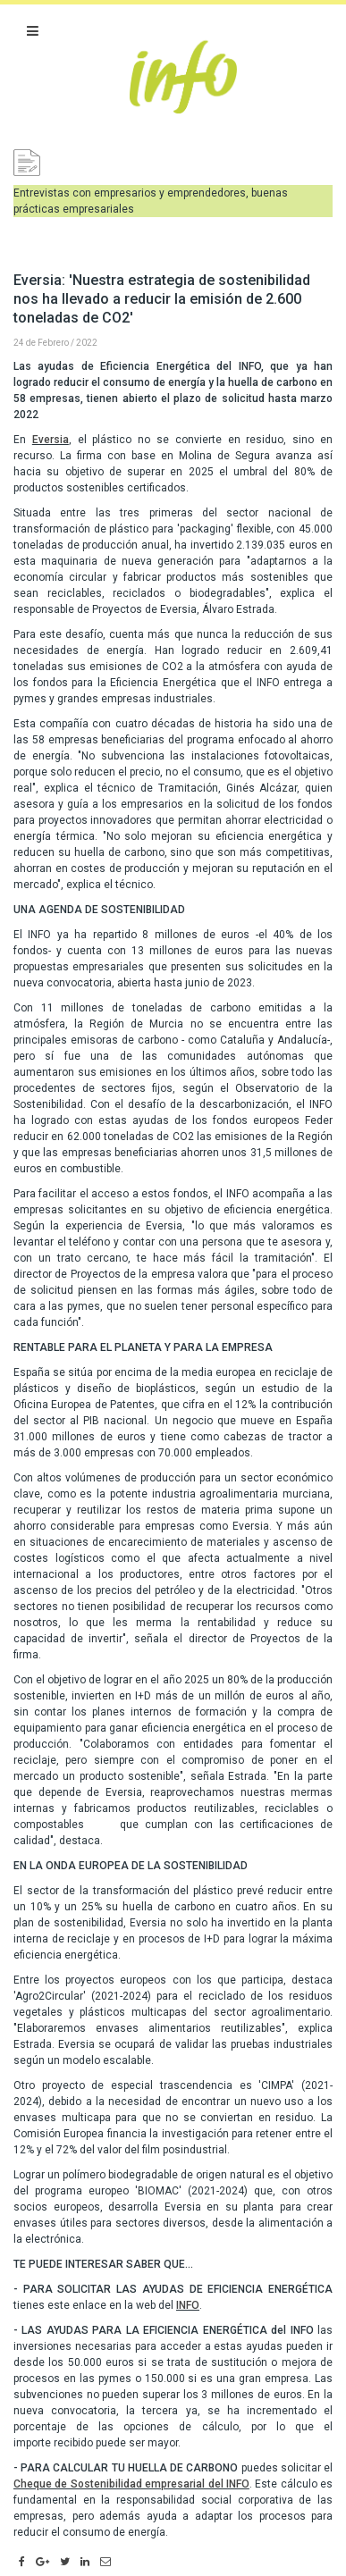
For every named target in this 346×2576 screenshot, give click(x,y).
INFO (187, 2305)
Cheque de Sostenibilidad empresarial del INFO (131, 2484)
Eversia (50, 439)
